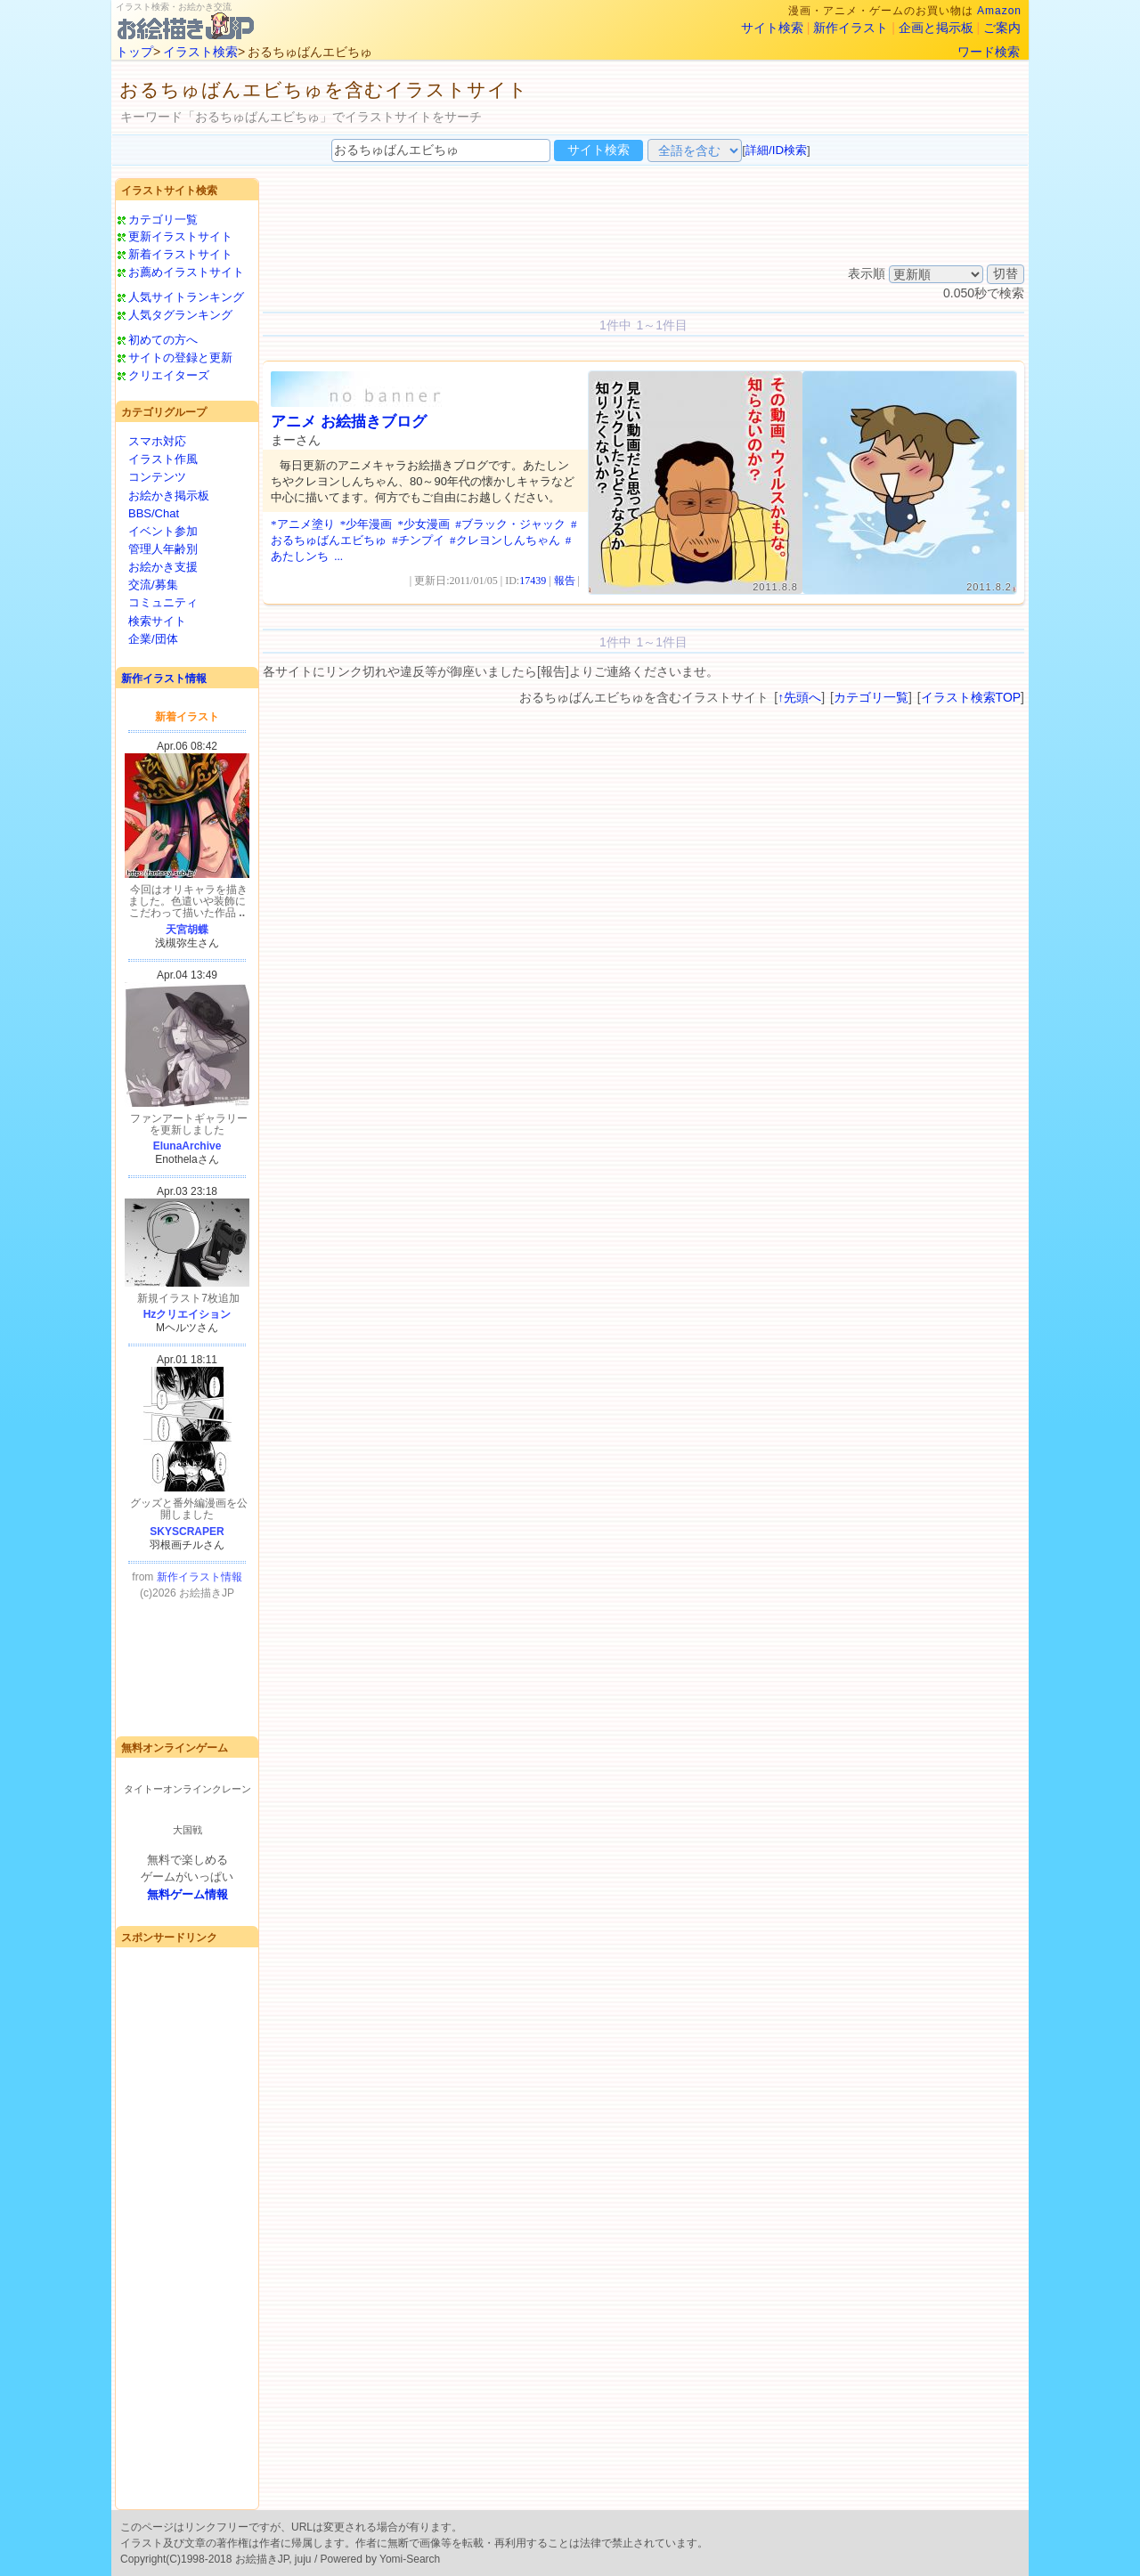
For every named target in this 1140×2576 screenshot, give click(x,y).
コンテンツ (157, 477)
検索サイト (157, 621)
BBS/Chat (153, 513)
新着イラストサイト (180, 254)
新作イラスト (850, 27)
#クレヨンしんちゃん (505, 540)
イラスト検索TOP (971, 697)
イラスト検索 (200, 52)
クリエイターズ (168, 375)
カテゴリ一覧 (163, 219)
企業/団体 (153, 639)
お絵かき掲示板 (168, 495)
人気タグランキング (180, 314)
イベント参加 (163, 531)
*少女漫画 (424, 524)
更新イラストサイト (180, 236)
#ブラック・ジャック (510, 524)
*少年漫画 (366, 524)
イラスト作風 (163, 459)
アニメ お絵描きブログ (349, 421)
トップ (134, 52)
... (338, 556)
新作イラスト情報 (164, 678)
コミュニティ (163, 602)
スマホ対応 (157, 441)
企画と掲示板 (936, 27)
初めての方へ (163, 339)
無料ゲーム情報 (187, 1894)
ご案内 (1002, 27)
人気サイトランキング (186, 297)
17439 (532, 580)
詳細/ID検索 (776, 150)
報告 (564, 580)
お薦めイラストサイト (186, 272)
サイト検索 (772, 27)
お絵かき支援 (163, 566)
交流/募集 (153, 584)
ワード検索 (988, 52)
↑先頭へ (799, 697)
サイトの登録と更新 (180, 357)
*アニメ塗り (303, 524)
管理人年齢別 (163, 549)
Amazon (999, 10)
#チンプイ (418, 540)
